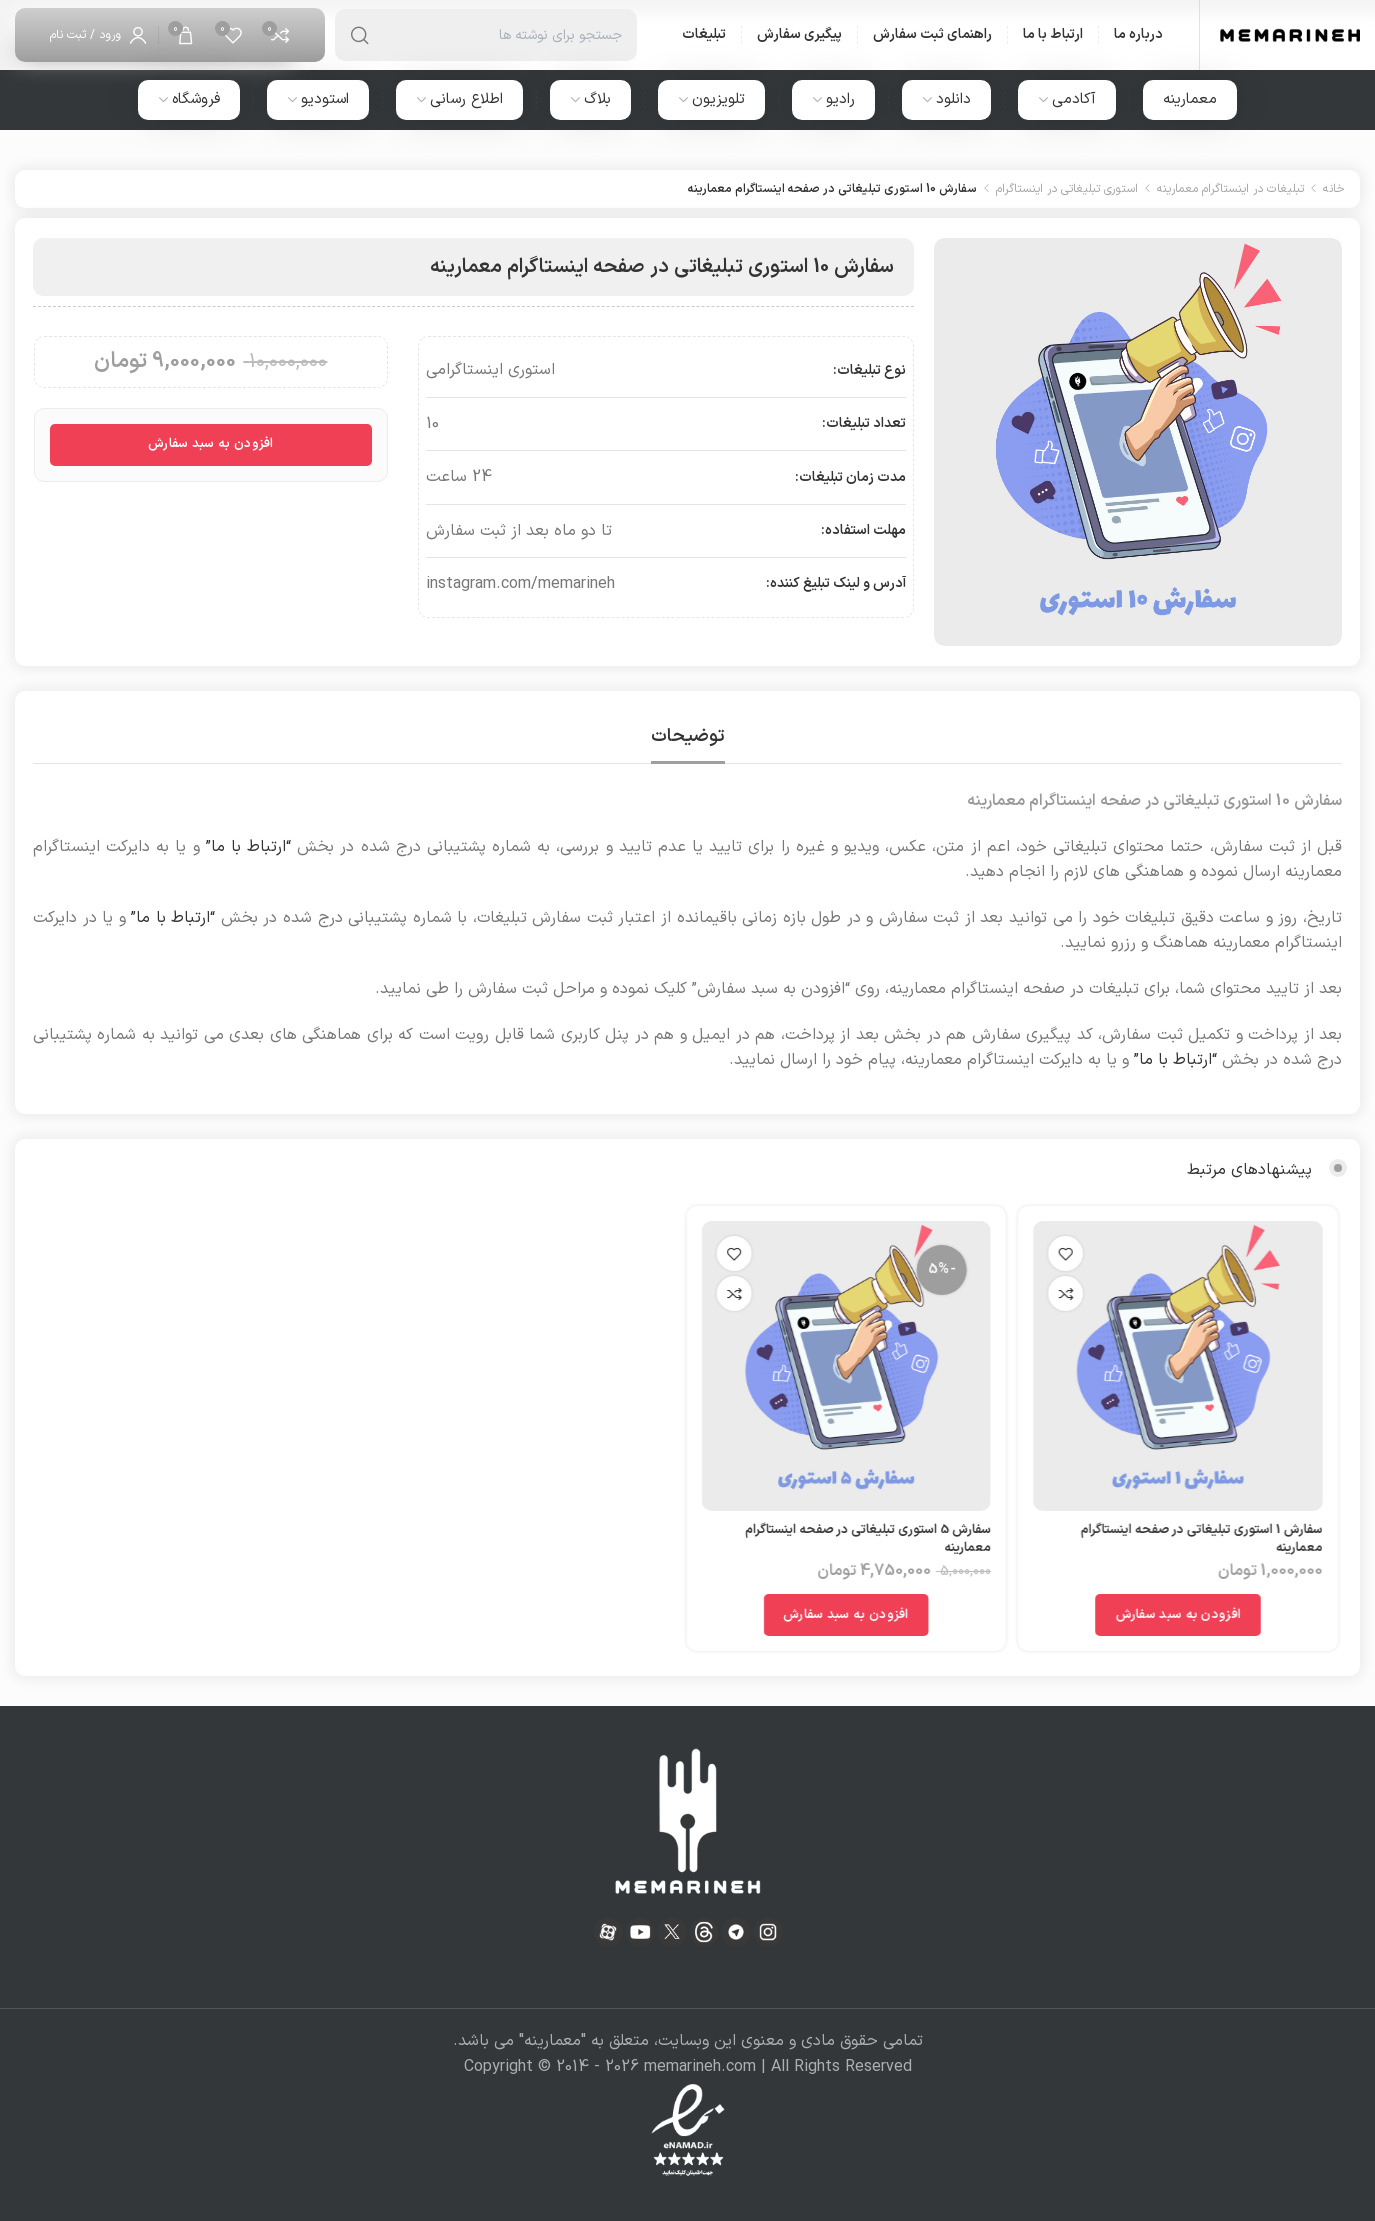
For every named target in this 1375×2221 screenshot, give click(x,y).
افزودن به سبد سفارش (211, 444)
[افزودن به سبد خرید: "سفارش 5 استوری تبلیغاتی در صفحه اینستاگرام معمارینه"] (796, 1615)
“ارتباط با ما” (248, 847)
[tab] (688, 737)
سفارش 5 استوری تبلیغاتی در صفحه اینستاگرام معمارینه (817, 1539)
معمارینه (552, 2041)
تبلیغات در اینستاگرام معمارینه (1230, 189)
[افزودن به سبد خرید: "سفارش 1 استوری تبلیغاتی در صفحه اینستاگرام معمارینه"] (1139, 1615)
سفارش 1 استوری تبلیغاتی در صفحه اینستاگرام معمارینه (1163, 1539)
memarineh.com (700, 2067)
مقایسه (1026, 1293)
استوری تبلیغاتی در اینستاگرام (1067, 189)
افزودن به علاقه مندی (1026, 1253)
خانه (1334, 189)
